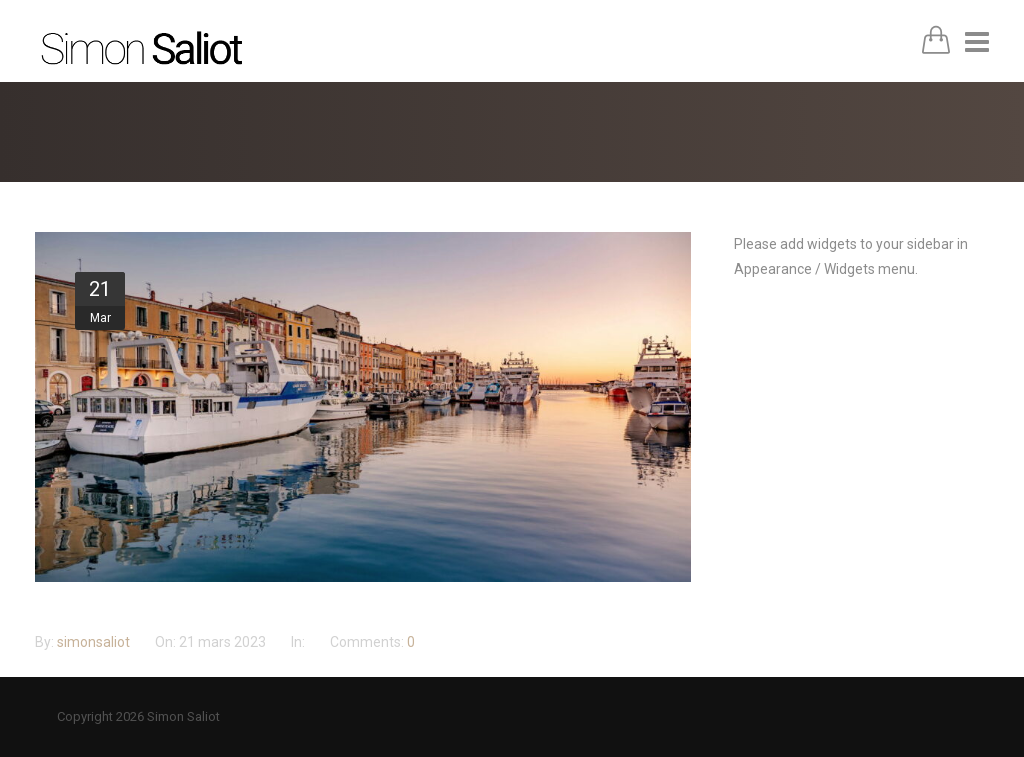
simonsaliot (95, 642)
